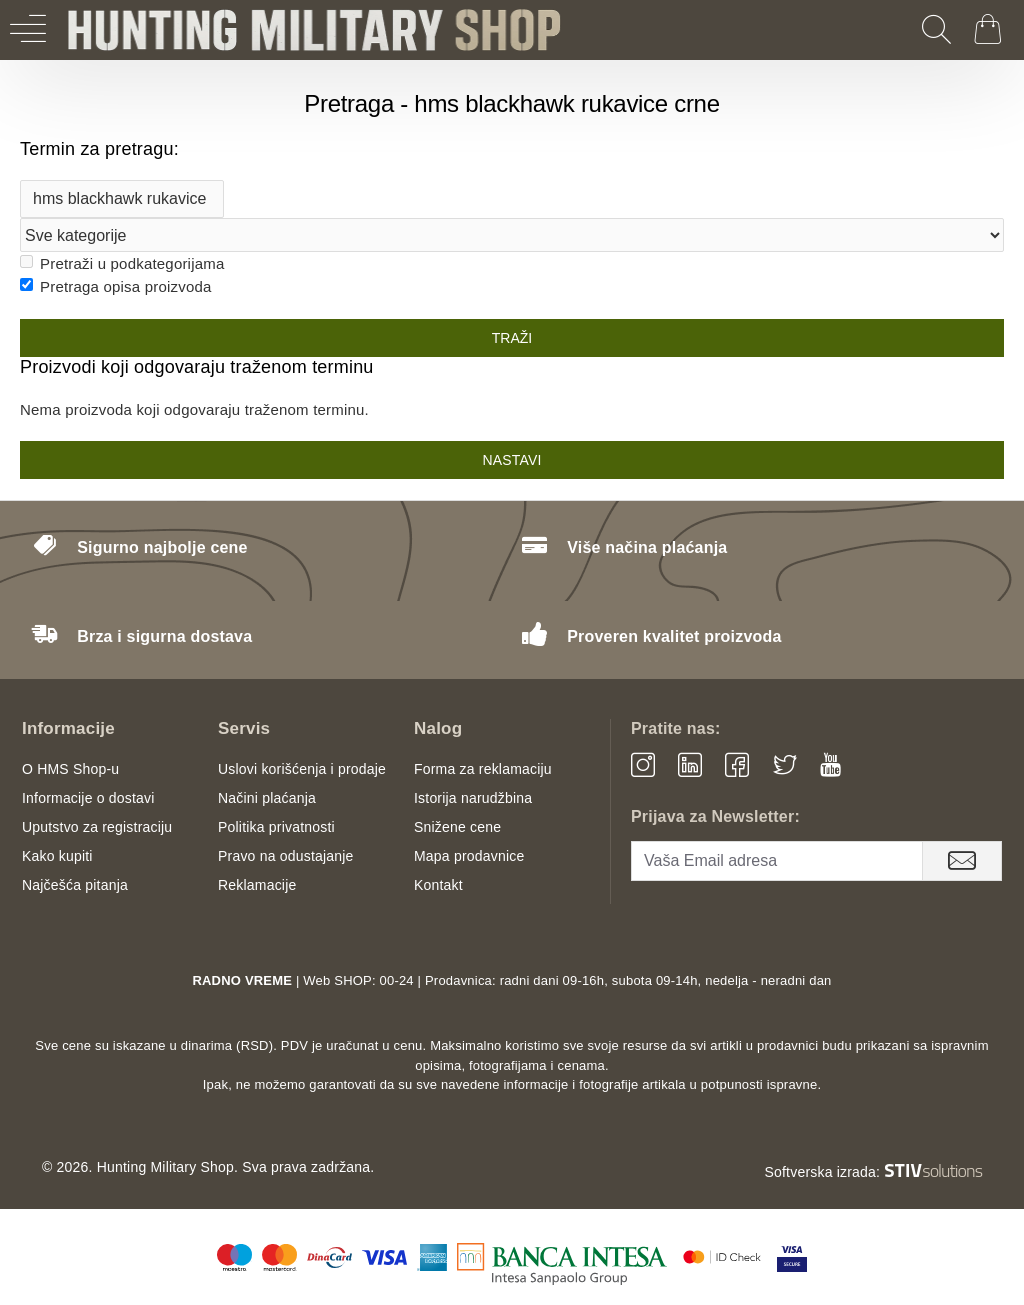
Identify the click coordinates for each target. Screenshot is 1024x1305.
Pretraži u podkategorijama (122, 263)
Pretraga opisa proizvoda (116, 286)
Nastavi (511, 460)
